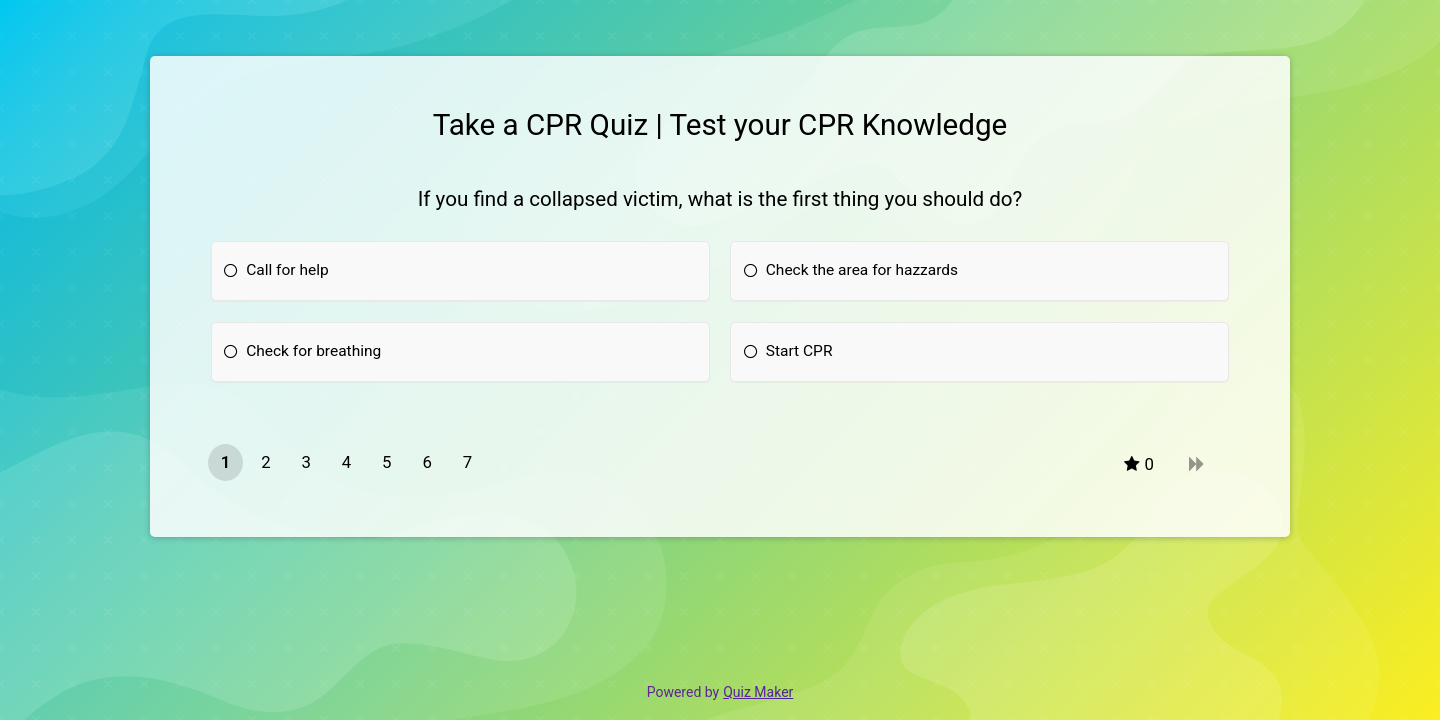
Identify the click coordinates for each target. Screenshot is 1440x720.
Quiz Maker (758, 692)
